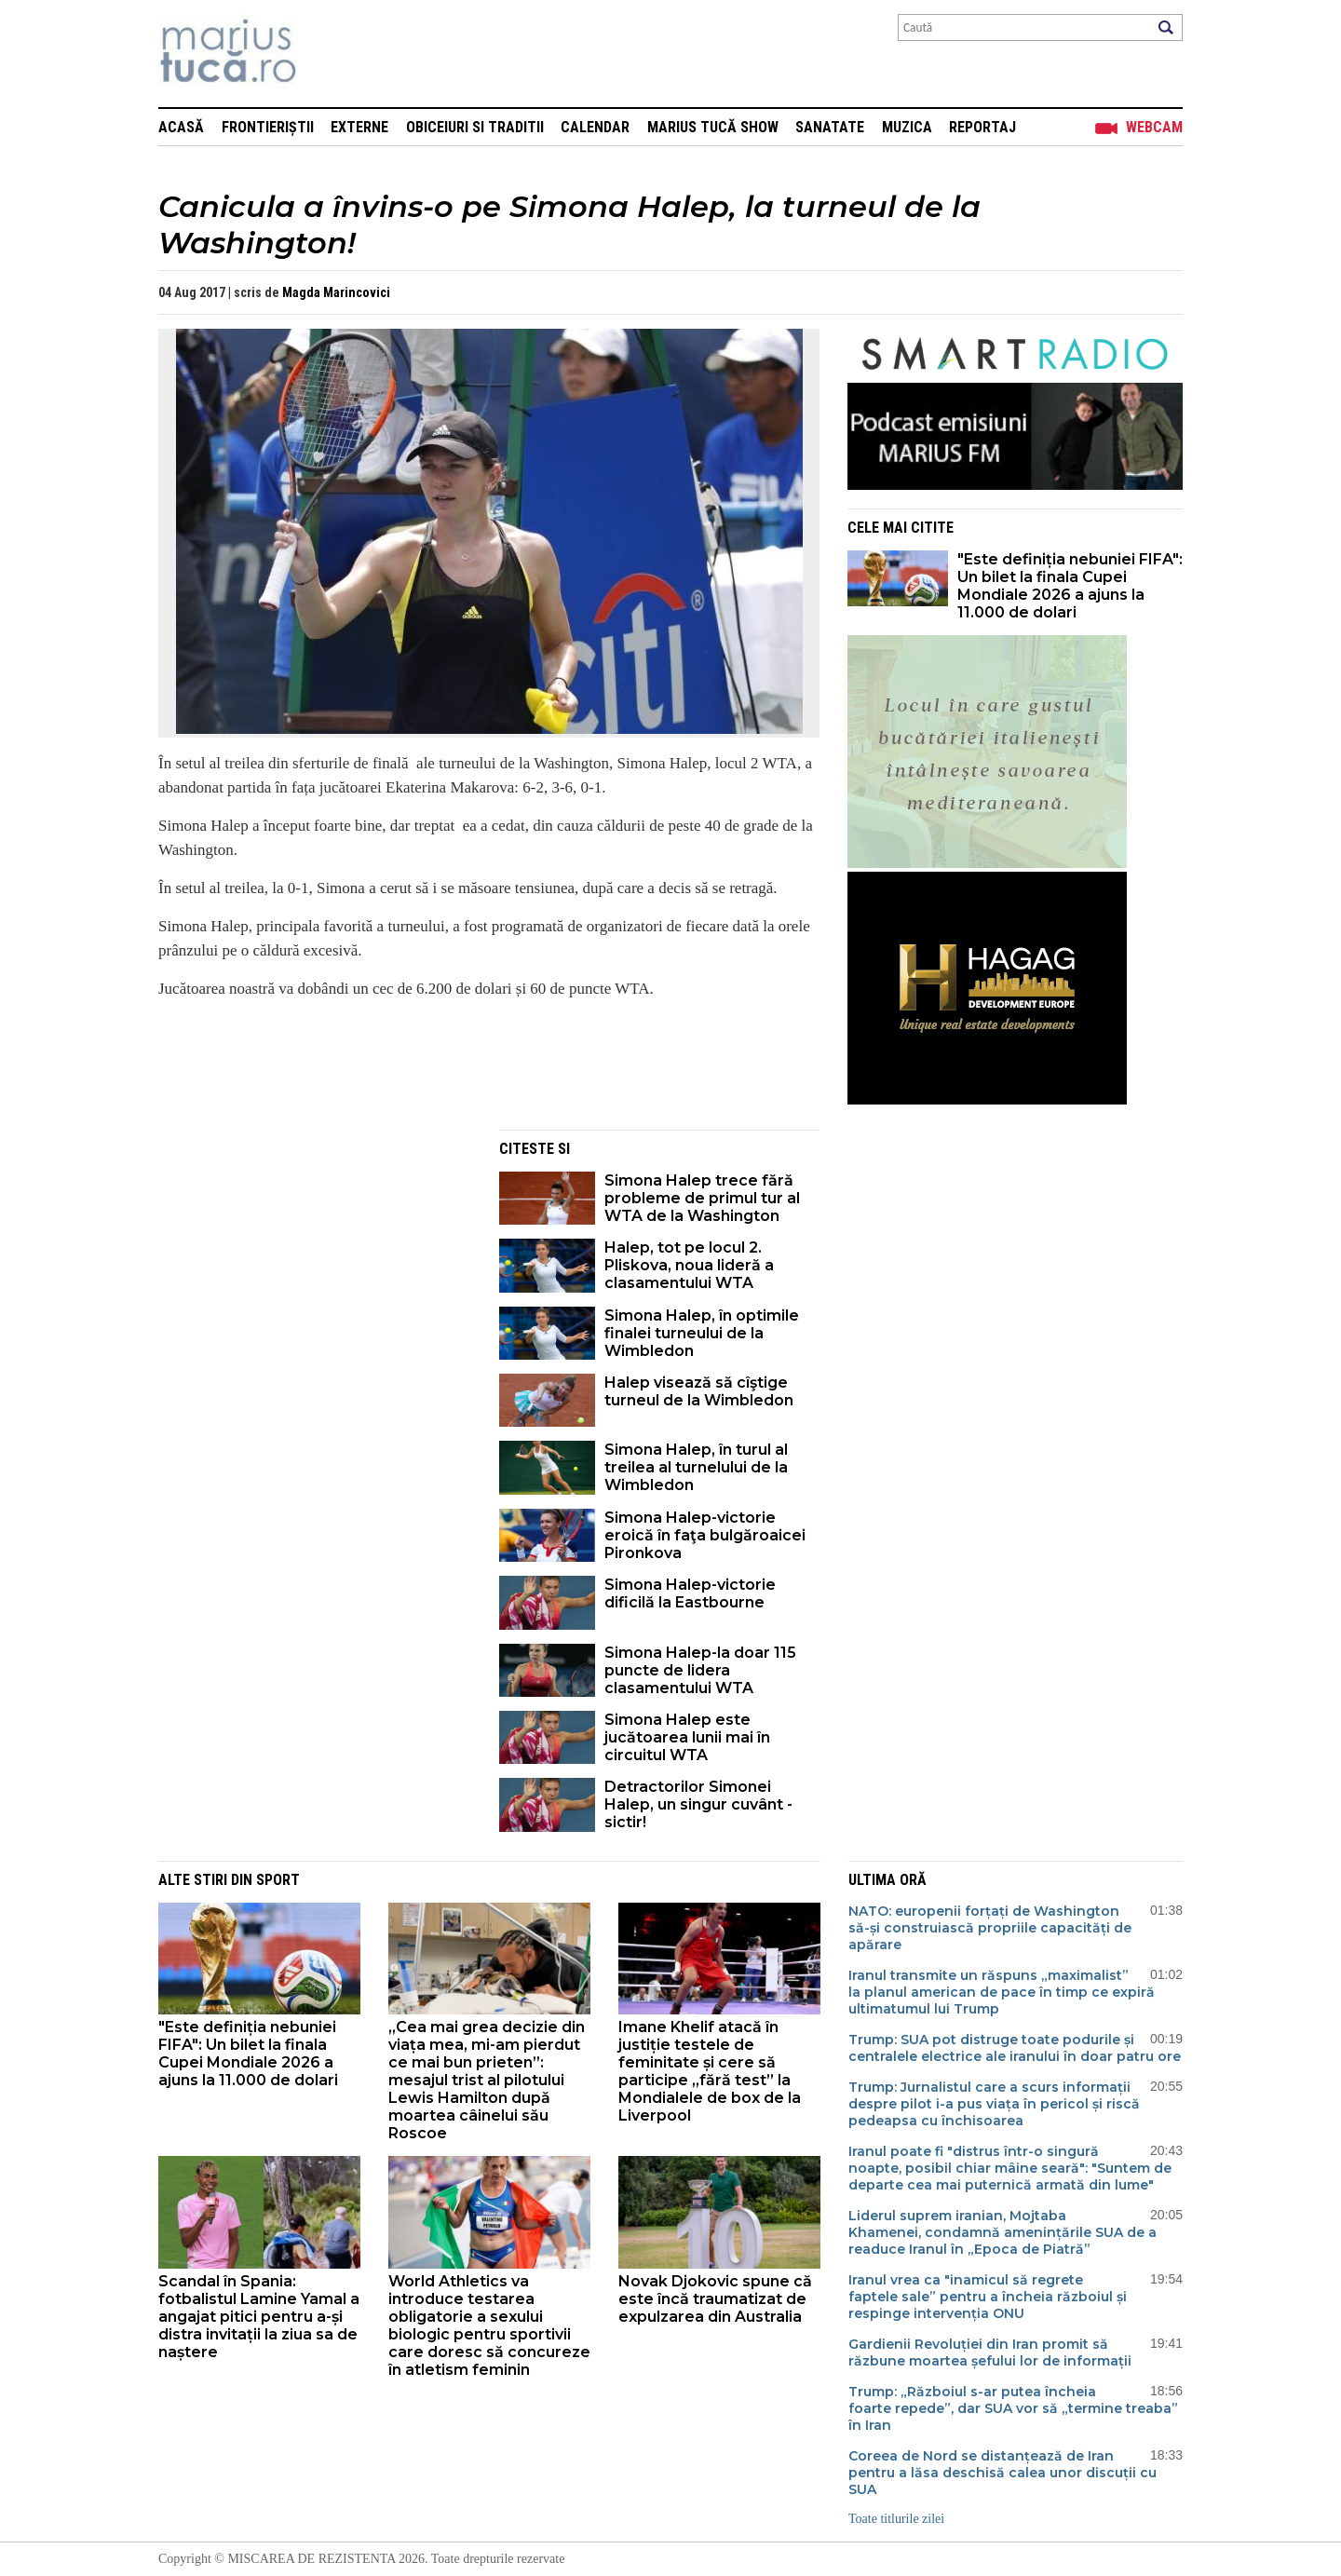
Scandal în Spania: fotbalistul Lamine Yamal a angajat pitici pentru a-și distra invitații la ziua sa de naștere (258, 2316)
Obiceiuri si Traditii (475, 127)
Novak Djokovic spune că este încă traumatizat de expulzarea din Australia (715, 2298)
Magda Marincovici (336, 292)
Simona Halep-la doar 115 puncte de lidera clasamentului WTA (700, 1670)
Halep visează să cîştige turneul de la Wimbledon (698, 1391)
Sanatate (829, 127)
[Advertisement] (314, 1260)
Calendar (595, 127)
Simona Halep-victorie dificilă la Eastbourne (690, 1593)
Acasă (181, 127)
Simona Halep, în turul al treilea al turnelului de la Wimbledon (696, 1467)
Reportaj (982, 127)
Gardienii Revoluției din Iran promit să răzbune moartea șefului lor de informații (989, 2352)
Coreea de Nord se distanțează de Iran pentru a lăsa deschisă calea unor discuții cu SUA (1002, 2472)
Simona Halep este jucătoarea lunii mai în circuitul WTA (687, 1737)
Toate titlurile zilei (896, 2519)
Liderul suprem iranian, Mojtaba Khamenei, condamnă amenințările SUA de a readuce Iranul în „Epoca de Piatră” (1002, 2232)
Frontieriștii (268, 127)
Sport (278, 1880)
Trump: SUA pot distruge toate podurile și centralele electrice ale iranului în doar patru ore (1014, 2048)
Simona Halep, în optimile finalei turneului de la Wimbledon (701, 1333)
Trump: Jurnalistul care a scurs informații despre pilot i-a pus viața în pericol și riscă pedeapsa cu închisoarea (994, 2104)
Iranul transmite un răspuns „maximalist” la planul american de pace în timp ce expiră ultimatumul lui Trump (1001, 1992)
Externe (359, 127)
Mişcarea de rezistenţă (328, 53)
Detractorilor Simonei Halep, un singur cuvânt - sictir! (698, 1804)
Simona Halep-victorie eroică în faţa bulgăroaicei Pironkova (705, 1535)
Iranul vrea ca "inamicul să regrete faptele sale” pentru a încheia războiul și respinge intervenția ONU (987, 2296)
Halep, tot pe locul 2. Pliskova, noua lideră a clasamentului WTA (689, 1265)
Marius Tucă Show (713, 127)
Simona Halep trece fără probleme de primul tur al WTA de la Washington (702, 1198)
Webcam (1154, 127)
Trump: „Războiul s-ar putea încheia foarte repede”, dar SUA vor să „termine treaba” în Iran (1013, 2408)
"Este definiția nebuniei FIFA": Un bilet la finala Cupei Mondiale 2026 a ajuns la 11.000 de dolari (1070, 585)
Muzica (907, 127)
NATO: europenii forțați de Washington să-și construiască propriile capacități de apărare (989, 1928)
